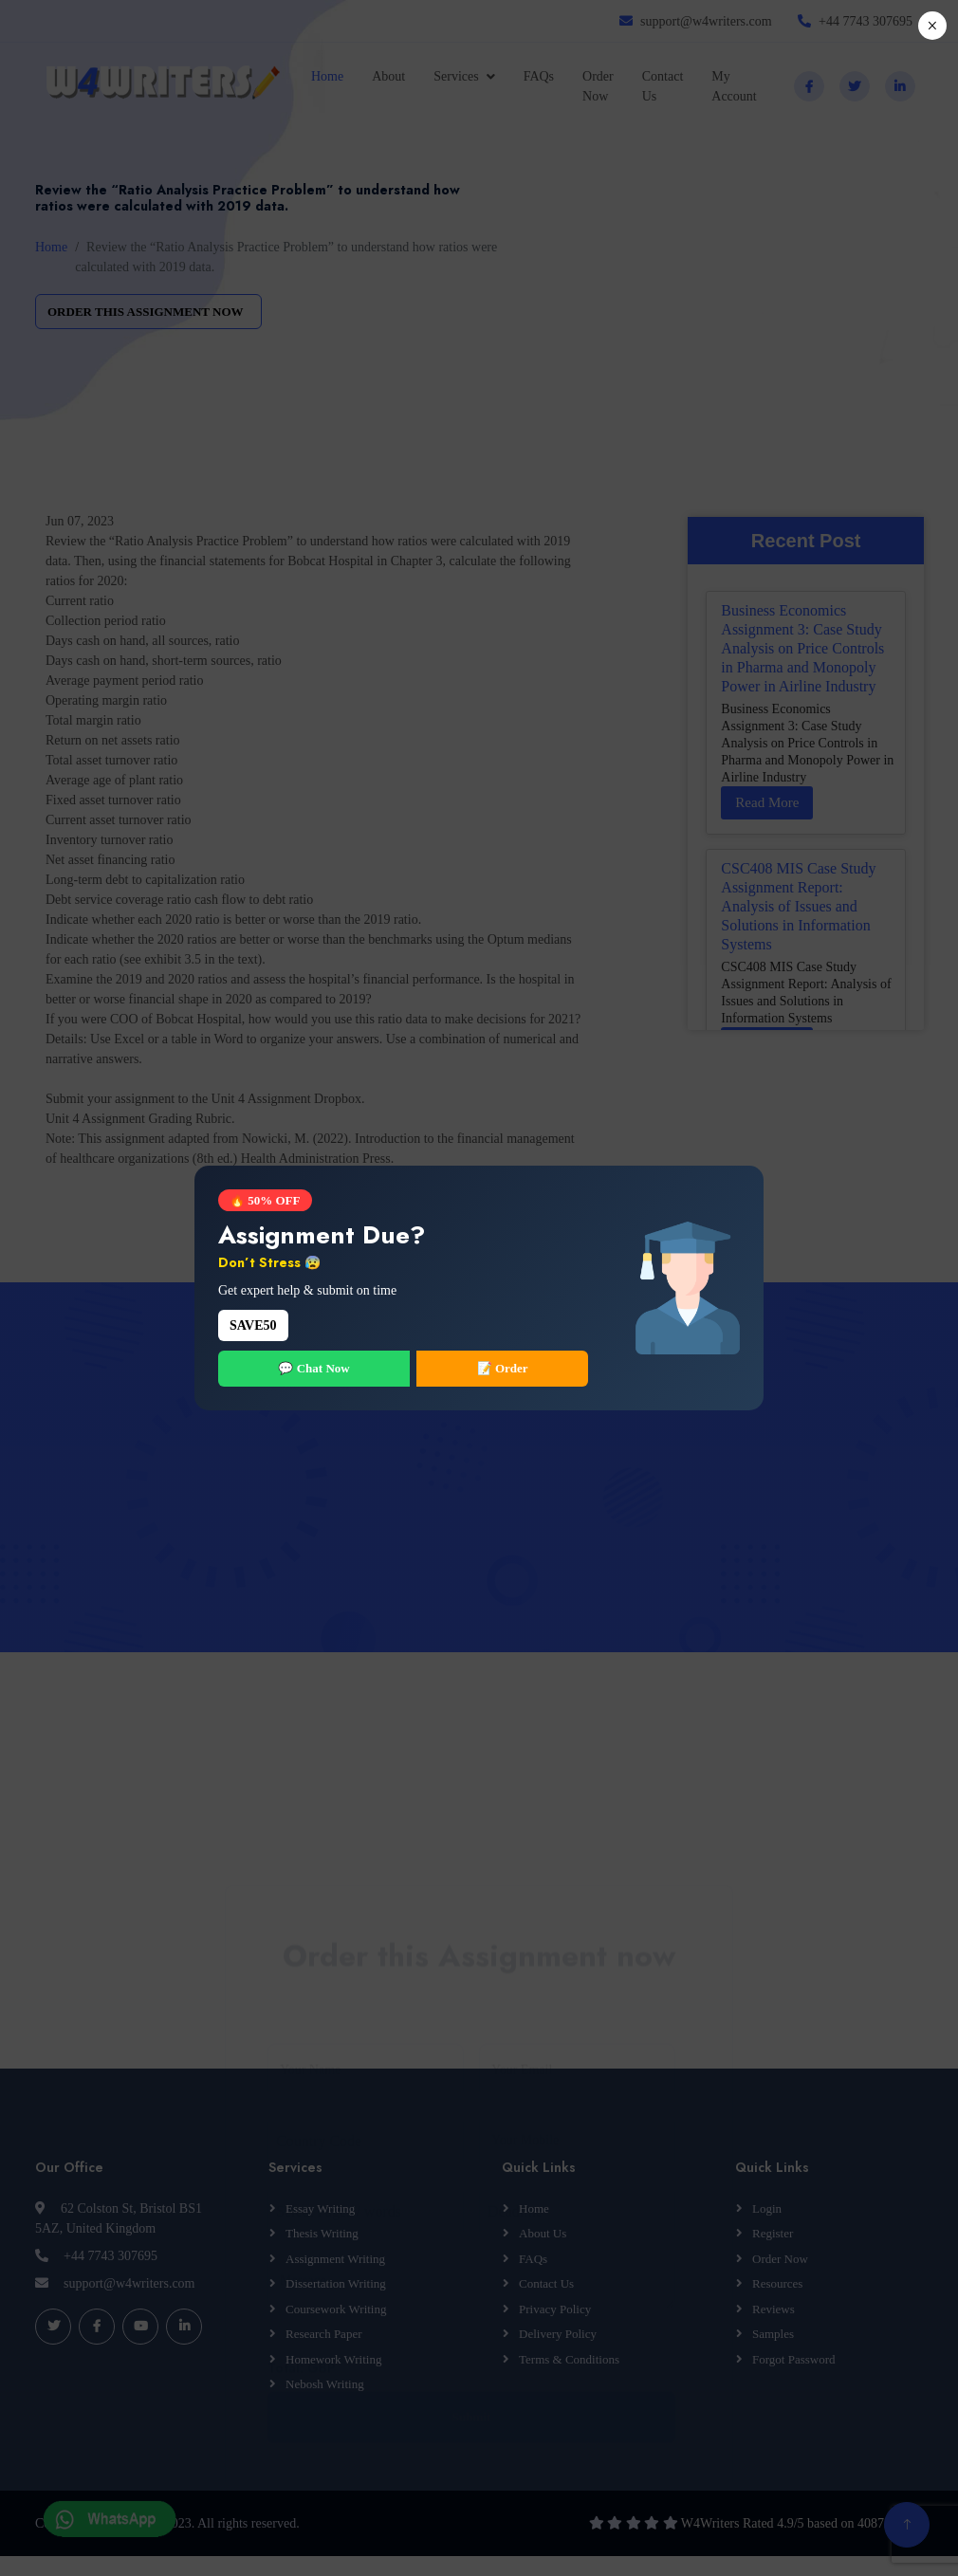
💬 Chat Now (313, 1368)
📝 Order (502, 1368)
